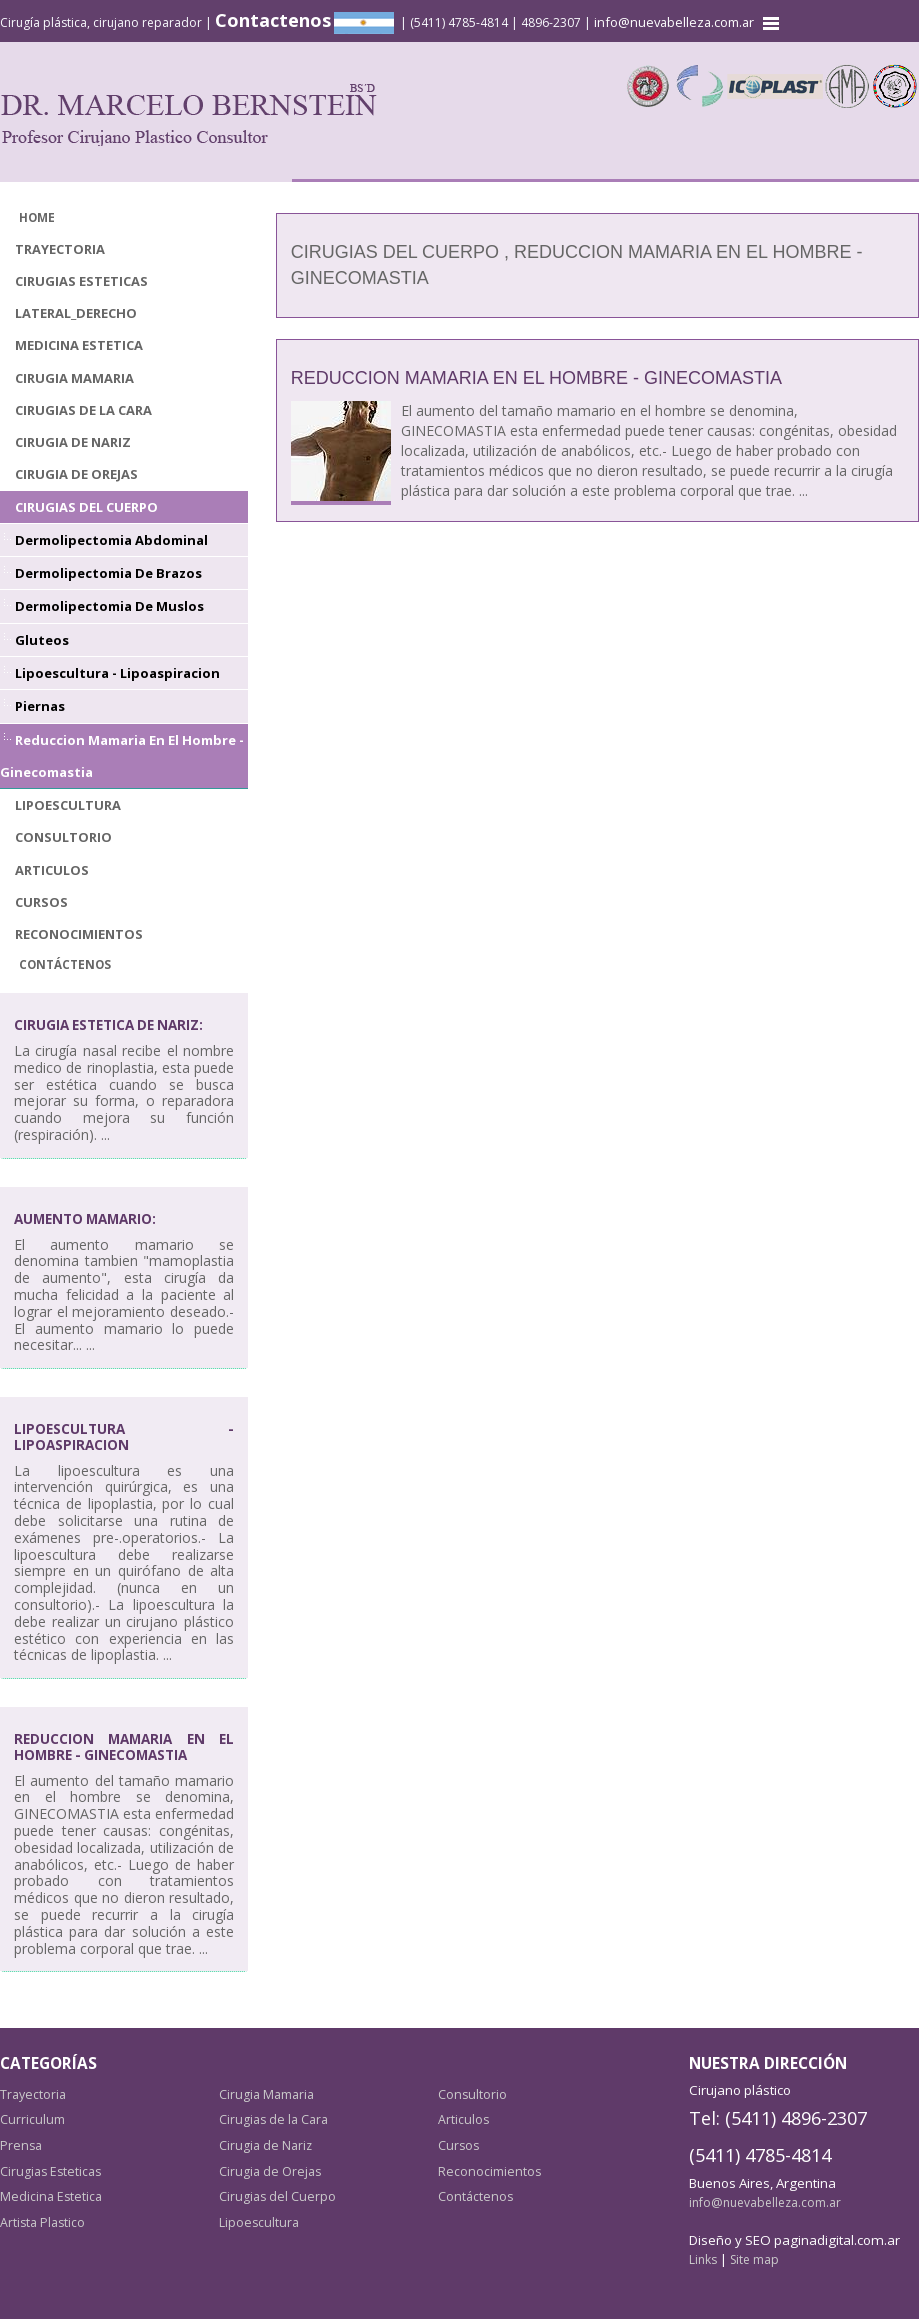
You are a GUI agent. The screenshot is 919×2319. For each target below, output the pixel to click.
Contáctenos (63, 946)
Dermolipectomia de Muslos (106, 596)
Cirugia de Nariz (71, 436)
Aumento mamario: (89, 1199)
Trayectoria (60, 247)
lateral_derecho (75, 310)
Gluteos (40, 629)
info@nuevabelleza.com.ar (676, 22)
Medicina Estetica (78, 341)
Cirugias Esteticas (79, 278)
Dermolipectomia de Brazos (105, 564)
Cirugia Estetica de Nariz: (114, 1006)
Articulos (51, 853)
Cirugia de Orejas (74, 467)
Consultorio (62, 822)
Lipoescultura (66, 790)
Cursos (40, 885)
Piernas (39, 694)
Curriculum (31, 2099)
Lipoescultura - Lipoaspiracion (113, 661)
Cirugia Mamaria (73, 373)
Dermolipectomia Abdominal (107, 531)
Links (702, 2239)
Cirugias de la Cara (81, 404)
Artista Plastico (43, 2202)
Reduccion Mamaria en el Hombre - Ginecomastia (536, 378)
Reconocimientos (78, 916)
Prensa (20, 2125)
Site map (753, 2239)
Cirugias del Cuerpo (84, 499)
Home (36, 216)
